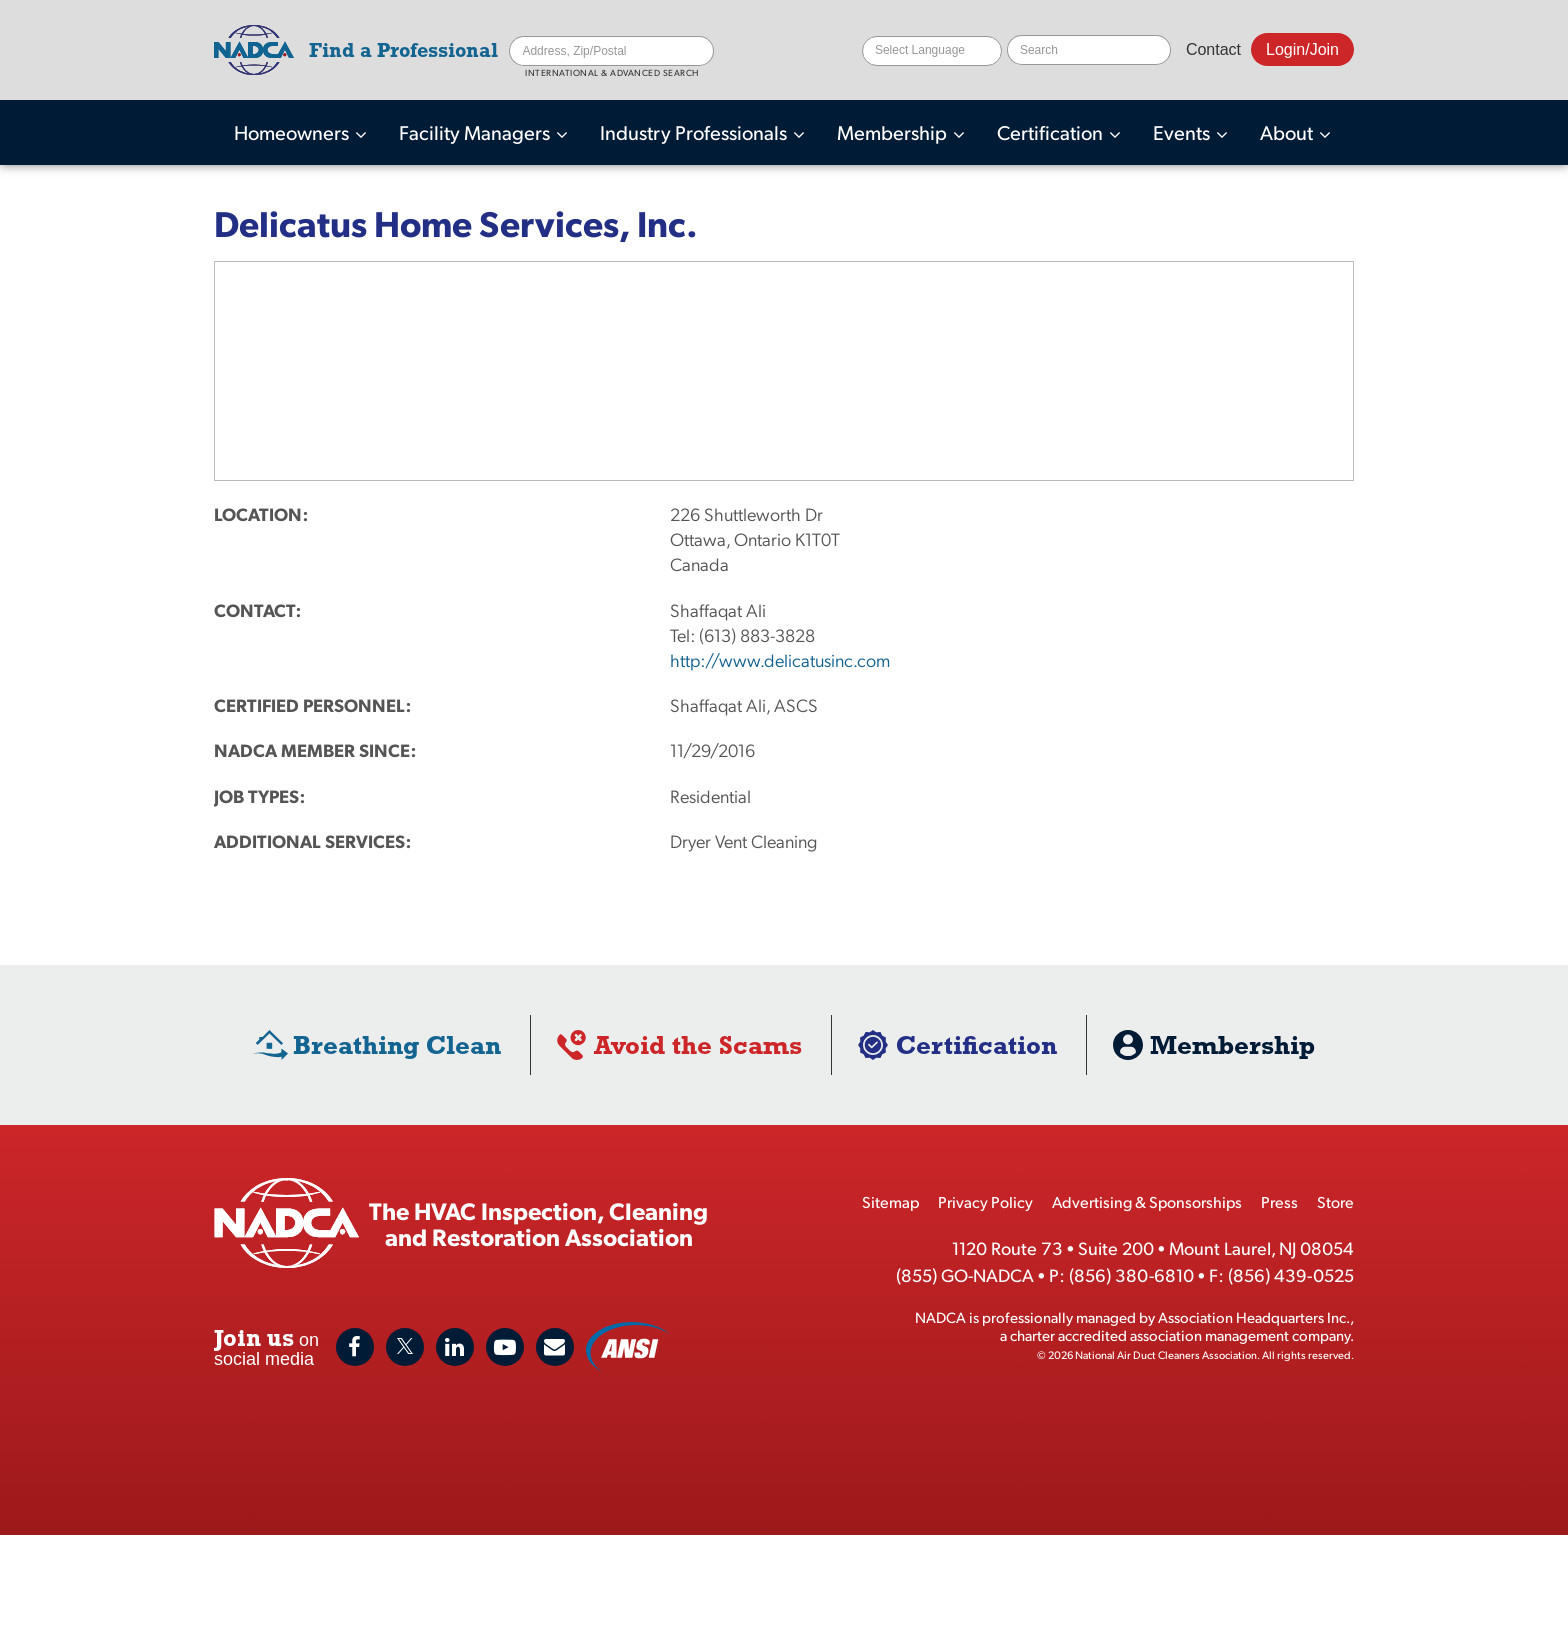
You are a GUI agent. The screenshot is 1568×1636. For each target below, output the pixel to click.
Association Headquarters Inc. (1254, 1316)
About (1288, 132)
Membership (894, 132)
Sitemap (890, 1201)
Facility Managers (476, 132)
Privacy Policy (985, 1201)
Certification (1052, 132)
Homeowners (293, 132)
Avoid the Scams (698, 1045)
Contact (1213, 50)
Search (699, 51)
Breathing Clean (397, 1045)
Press (1279, 1201)
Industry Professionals (695, 132)
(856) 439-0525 (1291, 1274)
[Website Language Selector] (932, 51)
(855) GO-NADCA (965, 1274)
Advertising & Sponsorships (1147, 1201)
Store (1335, 1201)
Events (1183, 132)
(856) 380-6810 (1131, 1274)
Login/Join (1302, 50)
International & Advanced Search (612, 74)
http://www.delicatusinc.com (780, 659)
